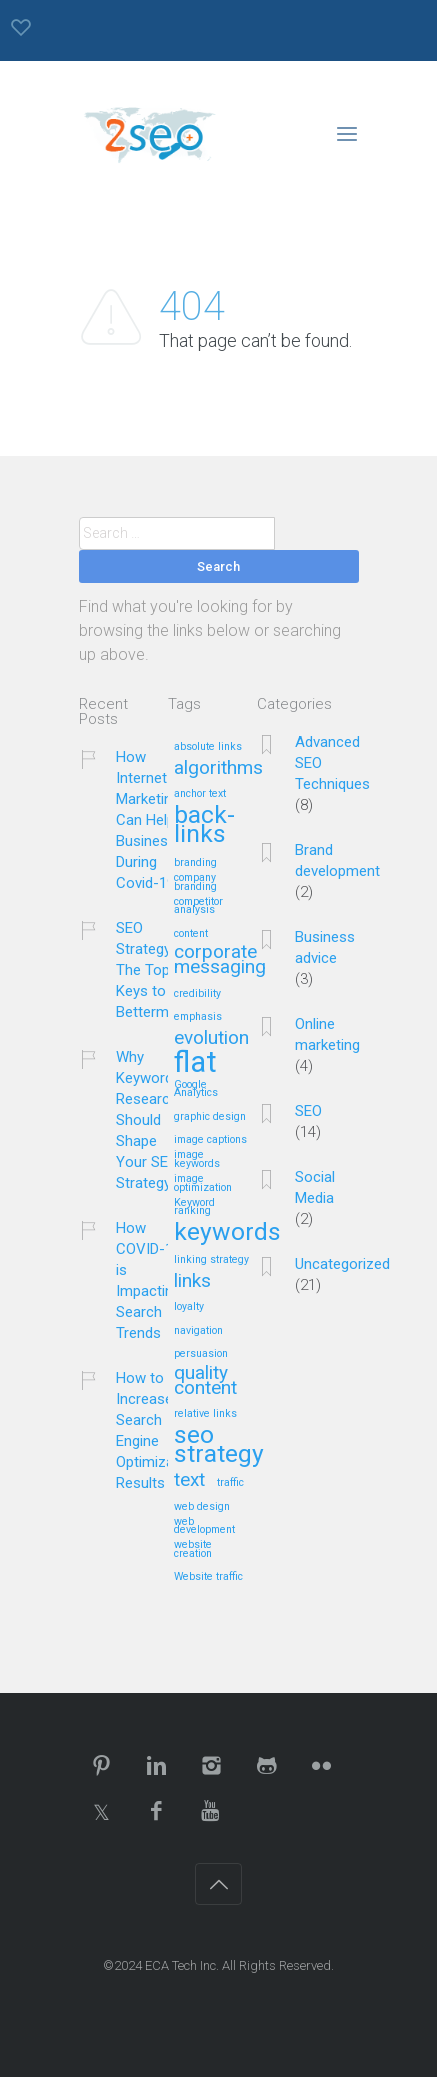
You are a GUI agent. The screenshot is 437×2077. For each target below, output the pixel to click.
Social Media (315, 1187)
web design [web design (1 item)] (202, 1507)
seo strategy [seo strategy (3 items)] (219, 1445)
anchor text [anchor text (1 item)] (200, 794)
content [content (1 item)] (191, 934)
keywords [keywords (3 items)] (227, 1233)
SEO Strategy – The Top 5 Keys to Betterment (153, 970)
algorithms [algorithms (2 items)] (218, 768)
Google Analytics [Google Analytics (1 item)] (196, 1089)
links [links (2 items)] (192, 1281)
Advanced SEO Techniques (332, 763)
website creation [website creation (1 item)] (193, 1549)
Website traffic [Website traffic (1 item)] (208, 1577)
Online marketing (327, 1034)
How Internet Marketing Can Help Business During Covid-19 (148, 820)
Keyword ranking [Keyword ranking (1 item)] (194, 1207)
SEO (308, 1111)
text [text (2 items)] (189, 1480)
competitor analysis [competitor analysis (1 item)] (198, 906)
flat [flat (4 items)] (195, 1063)
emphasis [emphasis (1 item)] (198, 1017)
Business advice (325, 947)
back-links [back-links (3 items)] (204, 825)
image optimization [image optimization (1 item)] (203, 1183)
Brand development (337, 860)
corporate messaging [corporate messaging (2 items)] (220, 960)
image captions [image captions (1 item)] (210, 1140)
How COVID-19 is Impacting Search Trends (148, 1280)
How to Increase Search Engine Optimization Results (157, 1430)
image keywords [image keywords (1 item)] (197, 1159)
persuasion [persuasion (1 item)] (201, 1354)
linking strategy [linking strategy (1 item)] (211, 1260)
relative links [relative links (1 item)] (205, 1414)
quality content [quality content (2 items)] (205, 1381)
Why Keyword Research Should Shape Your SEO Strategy (147, 1120)
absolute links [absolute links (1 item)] (208, 747)
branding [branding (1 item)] (195, 863)
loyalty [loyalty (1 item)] (189, 1307)
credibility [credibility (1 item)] (197, 994)
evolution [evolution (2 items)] (211, 1038)
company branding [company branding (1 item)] (195, 882)
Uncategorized (342, 1264)
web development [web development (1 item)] (204, 1526)
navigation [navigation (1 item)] (198, 1331)
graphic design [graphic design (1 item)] (210, 1117)
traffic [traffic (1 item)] (230, 1483)
